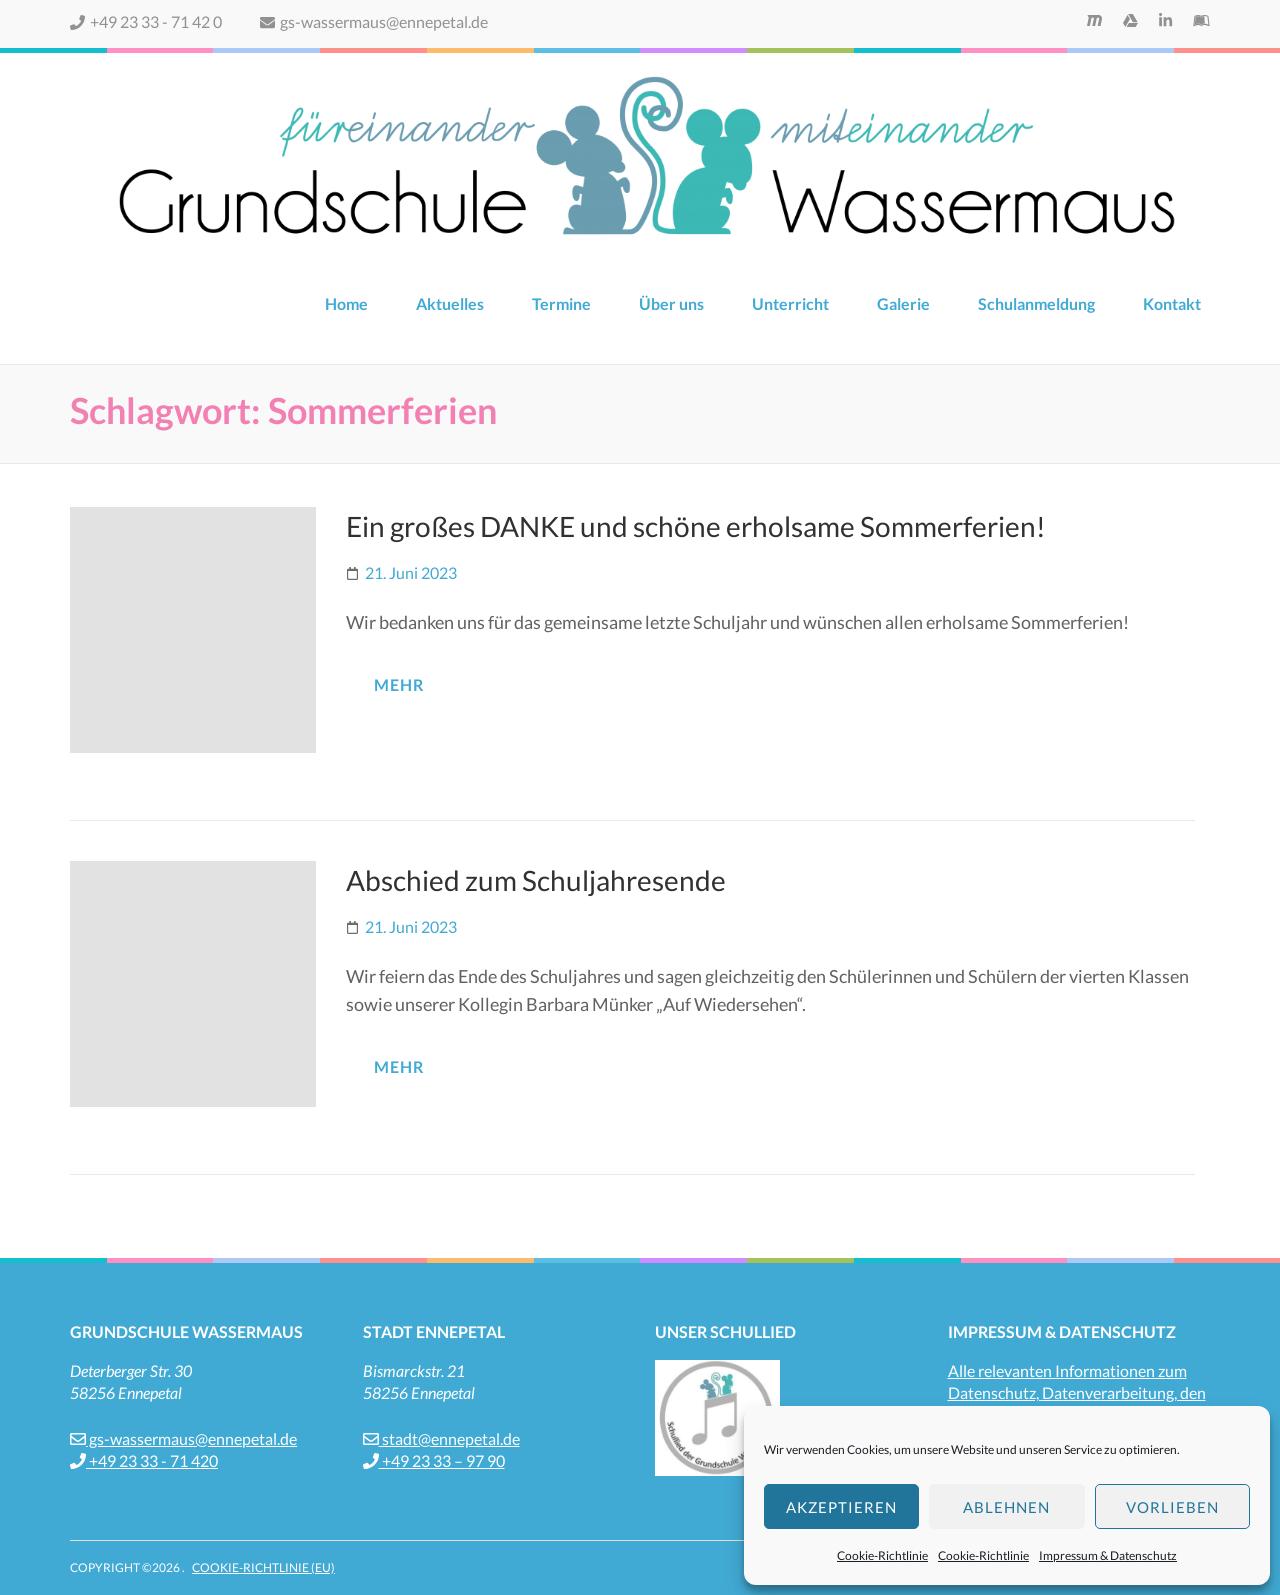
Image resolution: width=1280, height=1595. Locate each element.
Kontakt (1172, 303)
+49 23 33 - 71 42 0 (146, 21)
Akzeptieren (841, 1507)
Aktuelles (450, 303)
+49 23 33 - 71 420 (144, 1460)
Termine (561, 303)
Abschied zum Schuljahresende (536, 880)
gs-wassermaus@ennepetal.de (374, 21)
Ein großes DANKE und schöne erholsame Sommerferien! (696, 526)
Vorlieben (1172, 1507)
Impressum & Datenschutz (1108, 1555)
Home (346, 303)
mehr (399, 684)
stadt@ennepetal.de (441, 1438)
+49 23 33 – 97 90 (434, 1460)
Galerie (903, 303)
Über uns (671, 303)
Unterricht (790, 303)
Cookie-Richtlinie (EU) (263, 1567)
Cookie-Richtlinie (882, 1555)
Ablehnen (1006, 1507)
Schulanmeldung (1036, 303)
